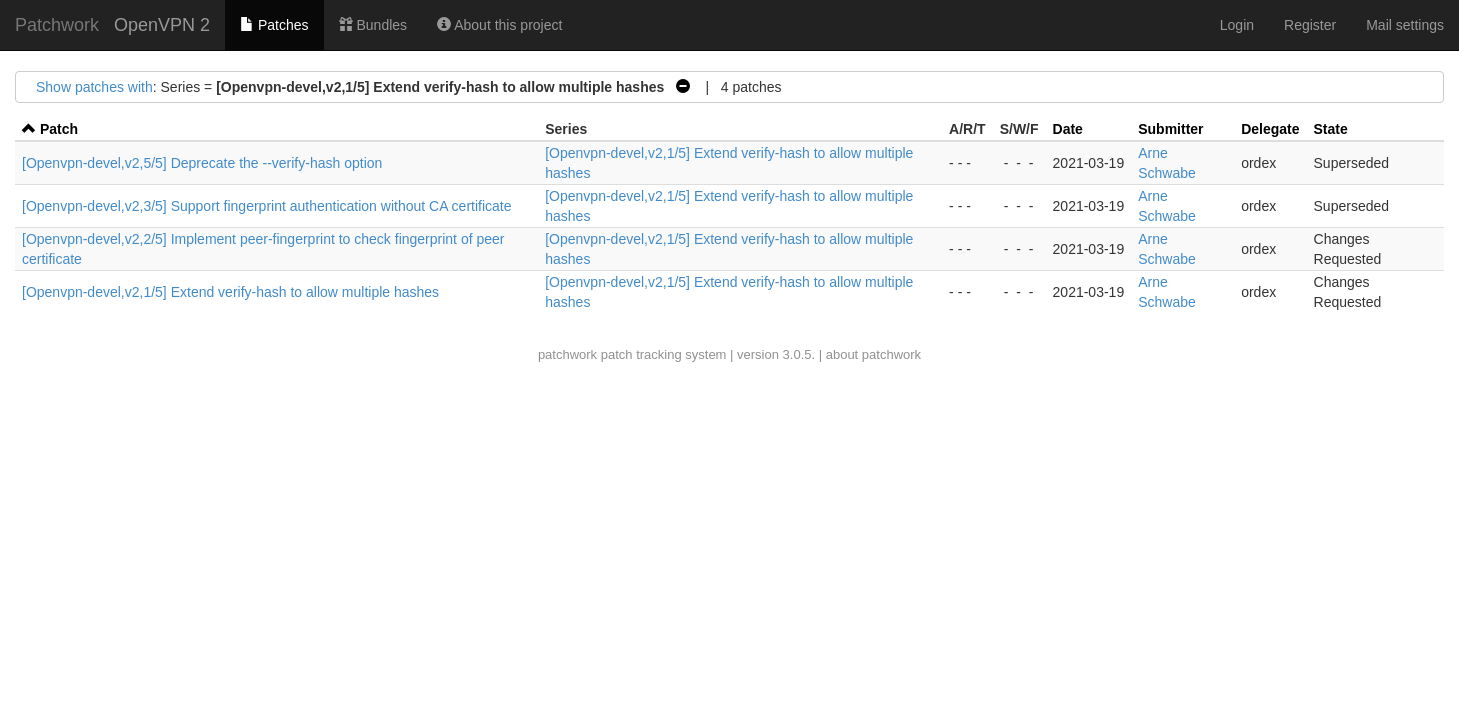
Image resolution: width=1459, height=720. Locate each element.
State (1331, 129)
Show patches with (94, 87)
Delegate (1270, 129)
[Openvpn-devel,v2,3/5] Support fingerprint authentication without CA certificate (267, 206)
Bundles (373, 25)
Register (1310, 25)
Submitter (1170, 129)
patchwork (567, 354)
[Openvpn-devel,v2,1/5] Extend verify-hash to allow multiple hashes (230, 292)
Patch (59, 129)
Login (1237, 25)
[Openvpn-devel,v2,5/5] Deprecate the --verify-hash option (202, 163)
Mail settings (1405, 25)
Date (1068, 129)
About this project (499, 25)
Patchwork (57, 25)
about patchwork (873, 354)
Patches (274, 25)
